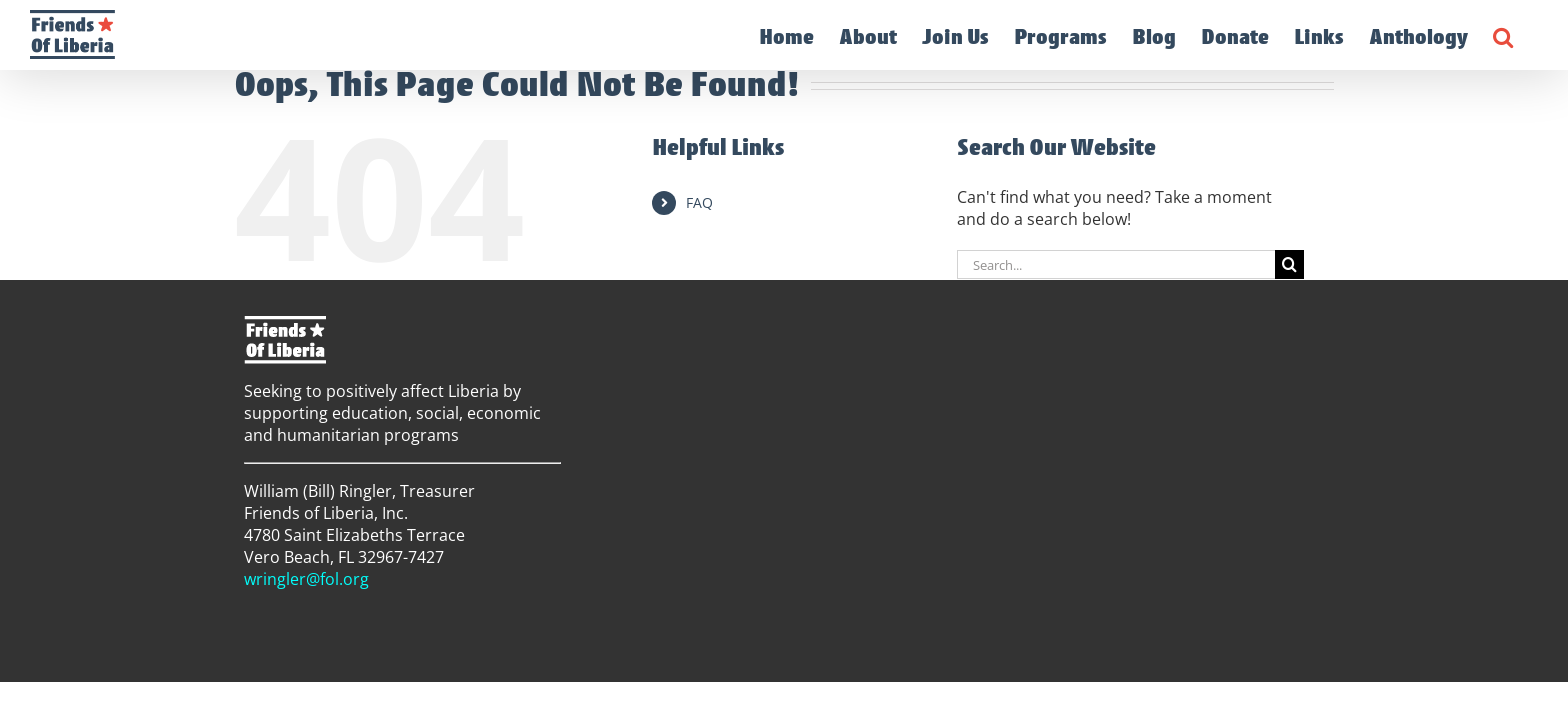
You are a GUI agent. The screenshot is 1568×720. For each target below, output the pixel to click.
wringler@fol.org (306, 579)
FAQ (699, 202)
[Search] (1289, 264)
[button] (1528, 35)
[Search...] (1116, 264)
